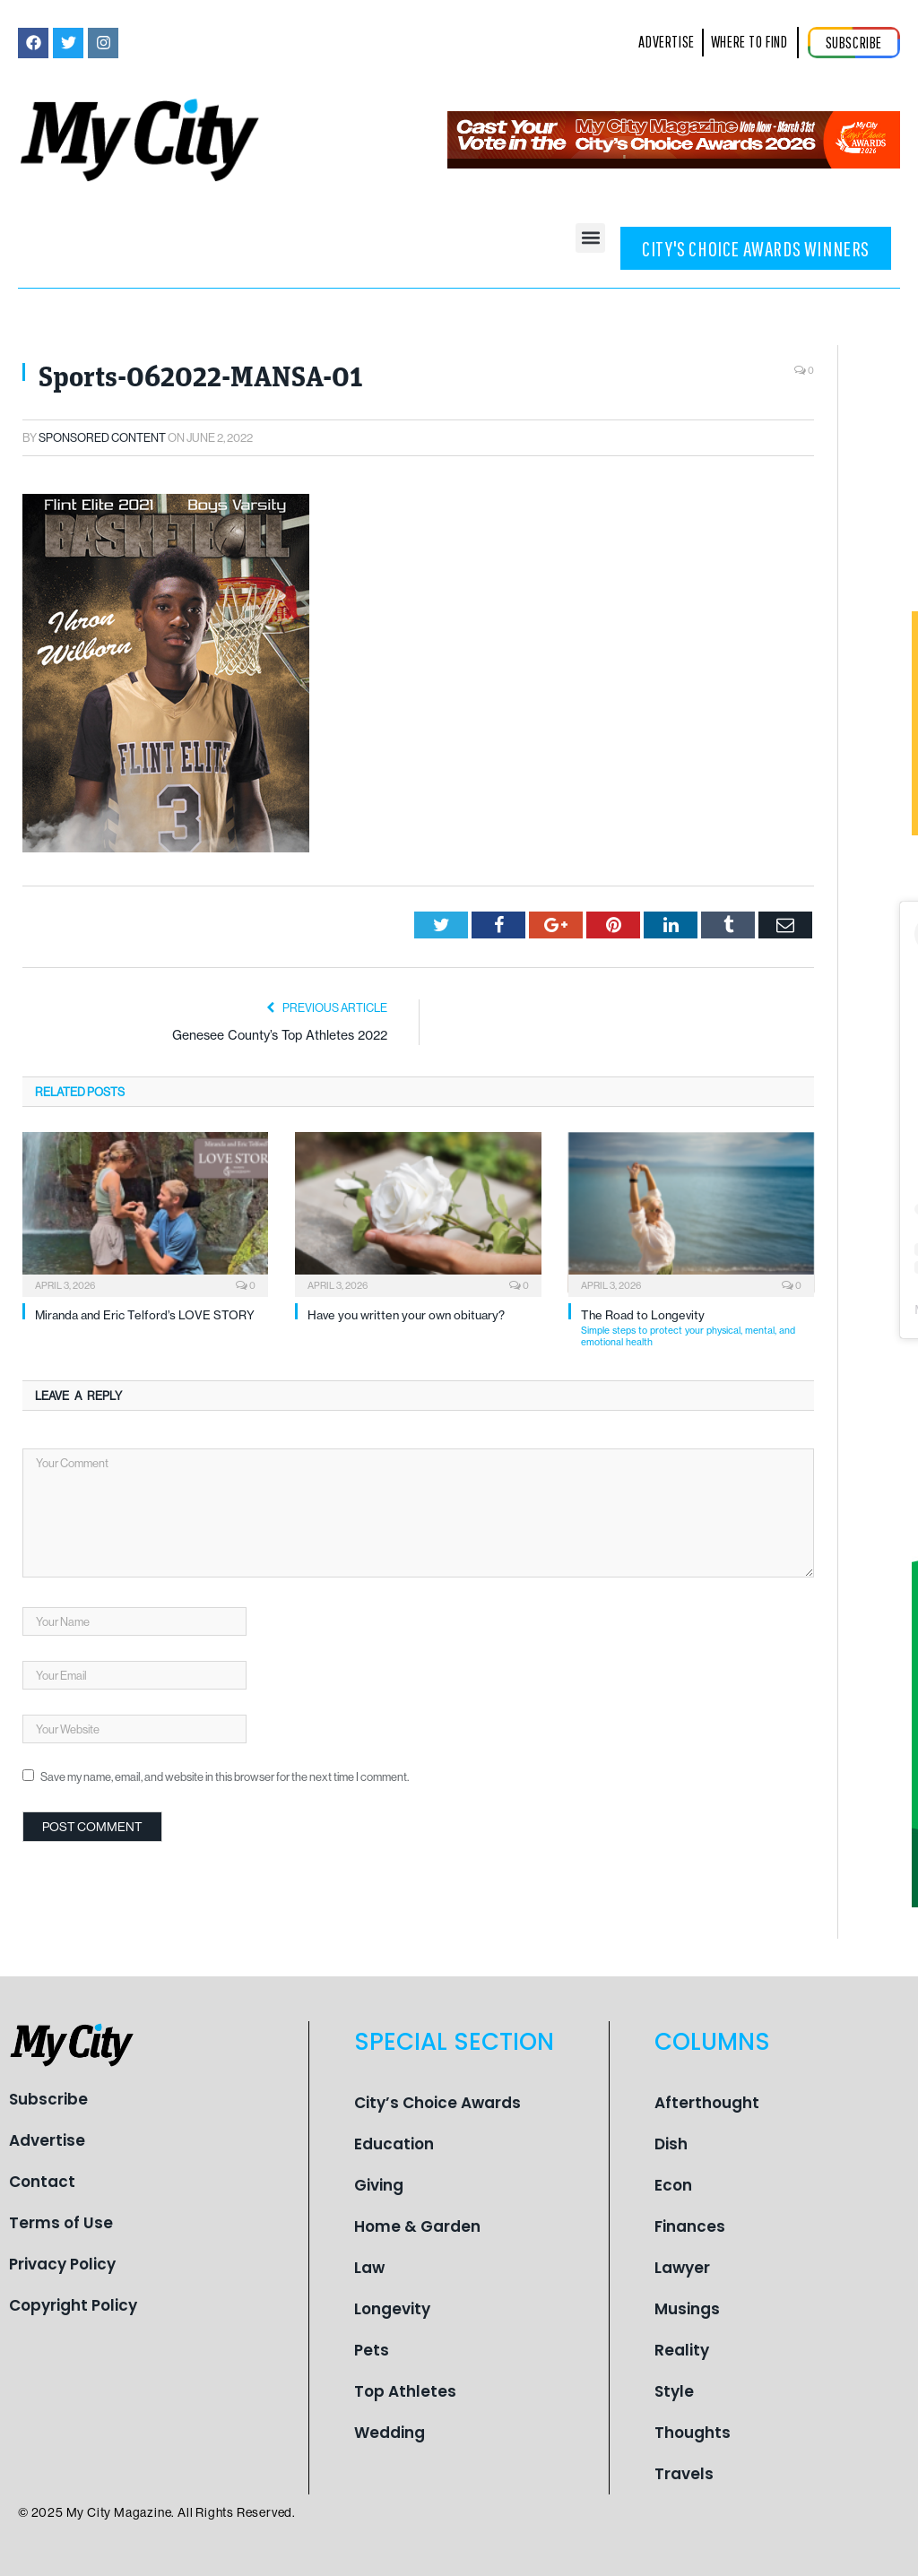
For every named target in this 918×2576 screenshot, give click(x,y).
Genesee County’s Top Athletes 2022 (279, 1035)
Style (674, 2391)
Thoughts (692, 2432)
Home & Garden (417, 2226)
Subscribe (48, 2099)
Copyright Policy (73, 2305)
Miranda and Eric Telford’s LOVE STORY (145, 1315)
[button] (590, 238)
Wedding (389, 2432)
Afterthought (706, 2103)
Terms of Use (61, 2223)
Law (369, 2267)
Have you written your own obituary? (406, 1315)
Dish (671, 2144)
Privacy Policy (62, 2264)
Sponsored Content (102, 437)
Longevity (392, 2309)
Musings (687, 2309)
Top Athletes (405, 2391)
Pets (371, 2350)
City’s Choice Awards (437, 2103)
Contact (42, 2181)
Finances (689, 2226)
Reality (681, 2350)
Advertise (47, 2140)
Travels (684, 2474)
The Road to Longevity (697, 1328)
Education (394, 2144)
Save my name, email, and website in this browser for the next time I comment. (224, 1776)
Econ (673, 2185)
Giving (378, 2185)
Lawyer (682, 2267)
